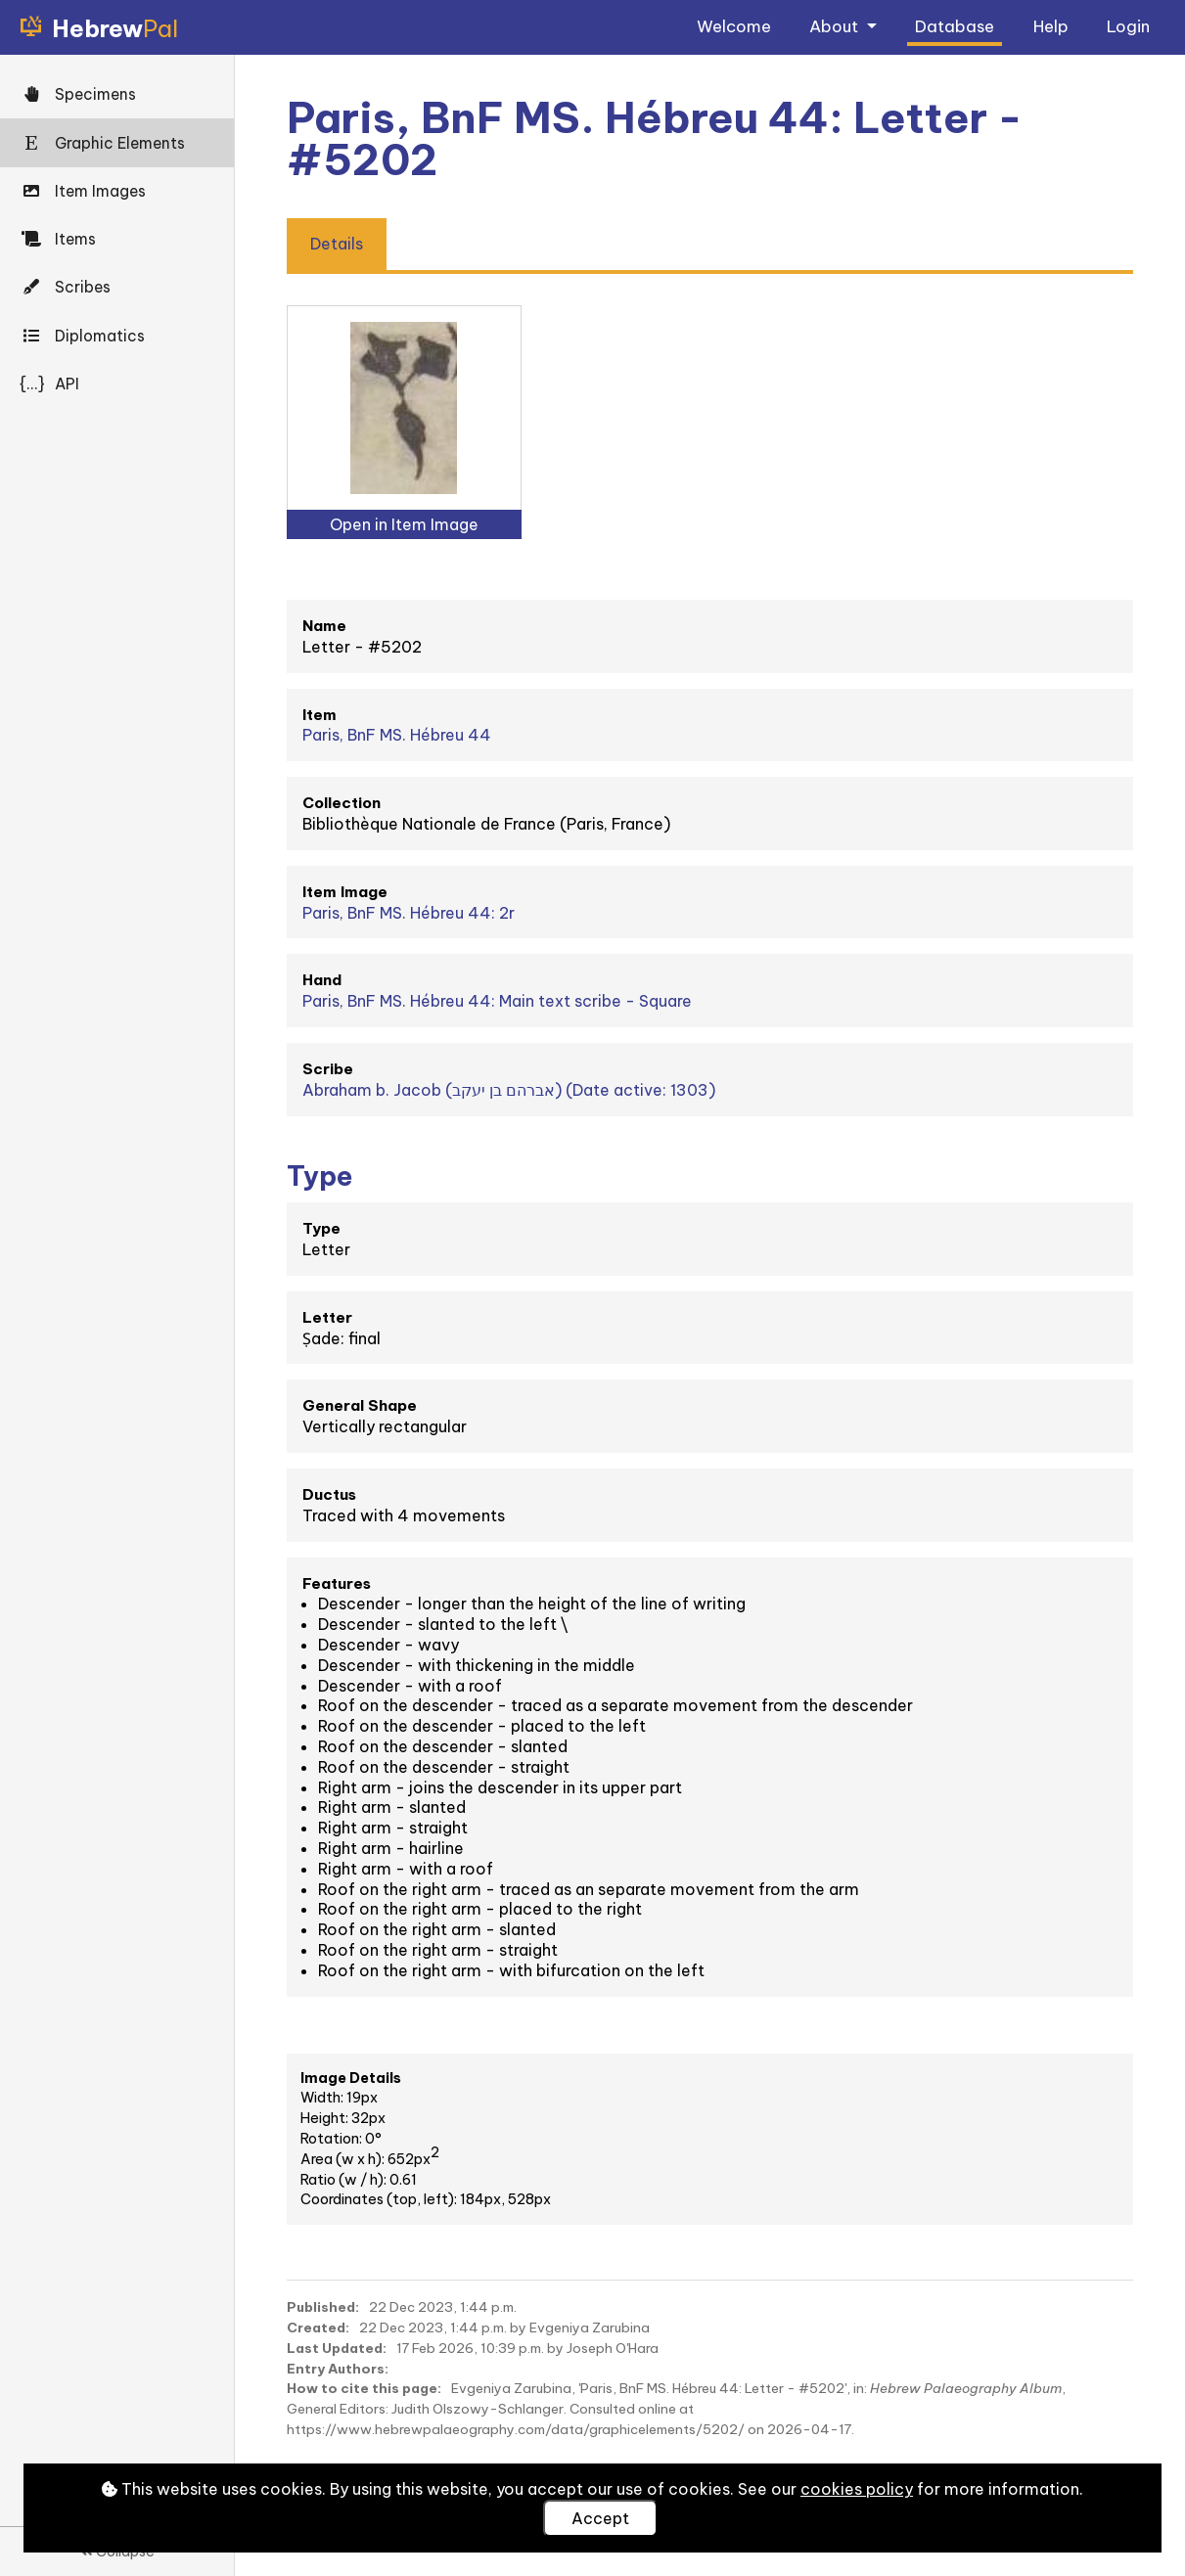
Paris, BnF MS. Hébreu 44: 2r (408, 913)
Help (1051, 26)
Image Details (350, 2078)
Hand (322, 980)
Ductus (329, 1494)
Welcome (734, 26)
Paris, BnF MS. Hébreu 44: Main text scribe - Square (497, 1001)
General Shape (359, 1405)
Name (324, 625)
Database (954, 26)
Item (319, 714)
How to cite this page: (364, 2388)
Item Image (344, 891)
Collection (341, 802)
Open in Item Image (404, 524)
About (835, 26)
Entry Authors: (337, 2368)
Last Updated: (337, 2348)
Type (321, 1228)
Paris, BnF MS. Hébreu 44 (396, 735)
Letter (327, 1317)
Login (1128, 26)
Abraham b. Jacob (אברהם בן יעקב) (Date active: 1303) (508, 1090)
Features (336, 1583)
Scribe (327, 1069)
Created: (318, 2327)
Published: (323, 2307)
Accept (600, 2518)
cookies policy (856, 2489)
